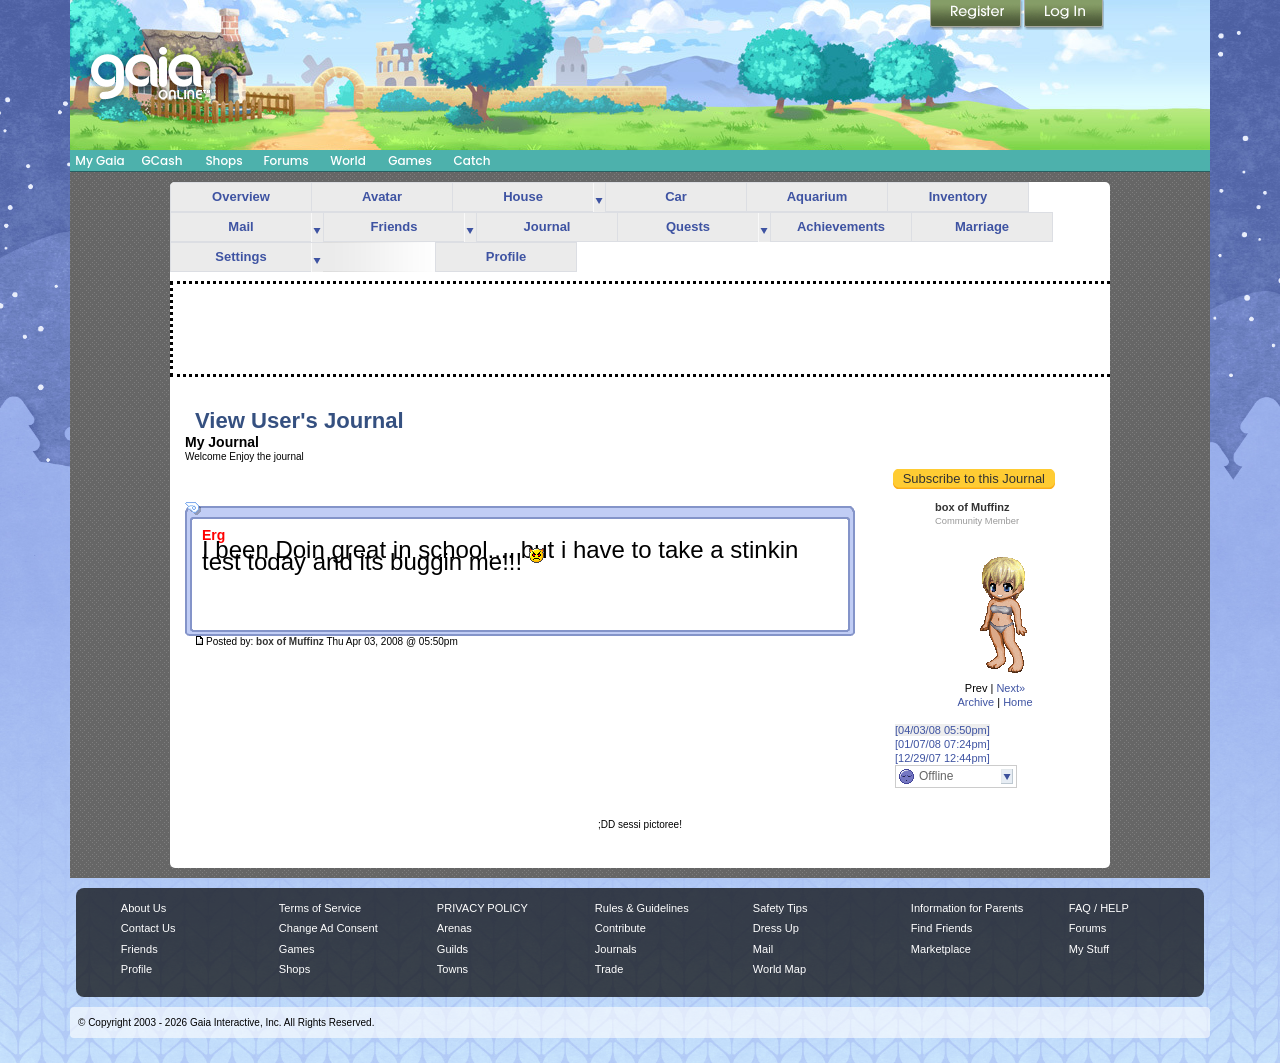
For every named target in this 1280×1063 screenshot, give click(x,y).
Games (410, 160)
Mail (240, 226)
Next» (1010, 688)
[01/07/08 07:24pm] (942, 744)
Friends (394, 226)
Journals (616, 949)
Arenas (454, 928)
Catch (472, 160)
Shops (223, 160)
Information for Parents (967, 908)
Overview (241, 196)
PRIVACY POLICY (482, 908)
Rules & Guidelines (642, 908)
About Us (143, 908)
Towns (452, 969)
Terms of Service (320, 908)
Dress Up (776, 928)
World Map (779, 969)
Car (676, 196)
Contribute (620, 928)
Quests (688, 226)
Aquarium (817, 196)
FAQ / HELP (1099, 908)
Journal (547, 226)
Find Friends (941, 928)
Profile (506, 256)
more (599, 197)
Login (1064, 15)
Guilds (452, 949)
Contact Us (148, 928)
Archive (975, 702)
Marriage (982, 226)
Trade (609, 969)
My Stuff (1089, 949)
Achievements (841, 226)
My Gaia (99, 160)
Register (977, 15)
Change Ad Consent (328, 928)
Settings (240, 256)
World (348, 160)
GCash (162, 160)
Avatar (382, 196)
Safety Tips (780, 908)
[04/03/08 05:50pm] (942, 730)
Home (1017, 702)
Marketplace (941, 949)
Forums (285, 160)
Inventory (958, 196)
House (523, 196)
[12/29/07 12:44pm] (942, 758)
